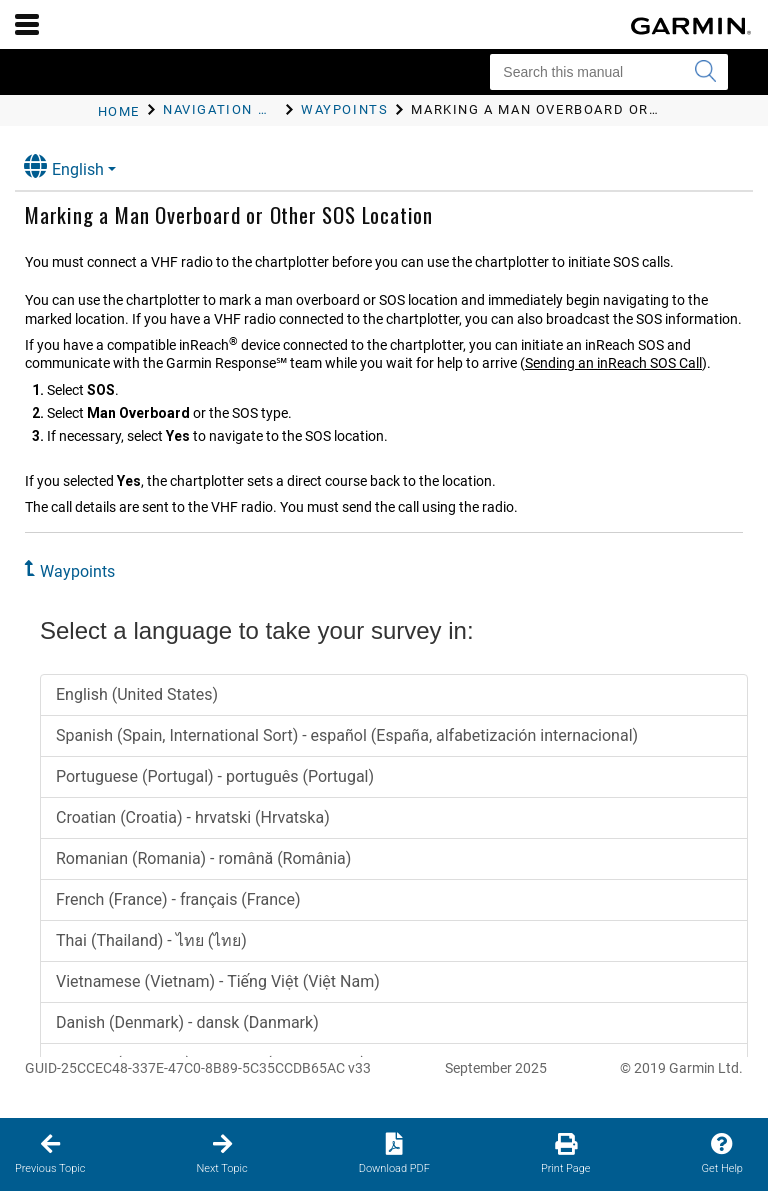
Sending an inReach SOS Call (613, 363)
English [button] (64, 166)
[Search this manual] (609, 72)
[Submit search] (705, 72)
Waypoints (77, 571)
